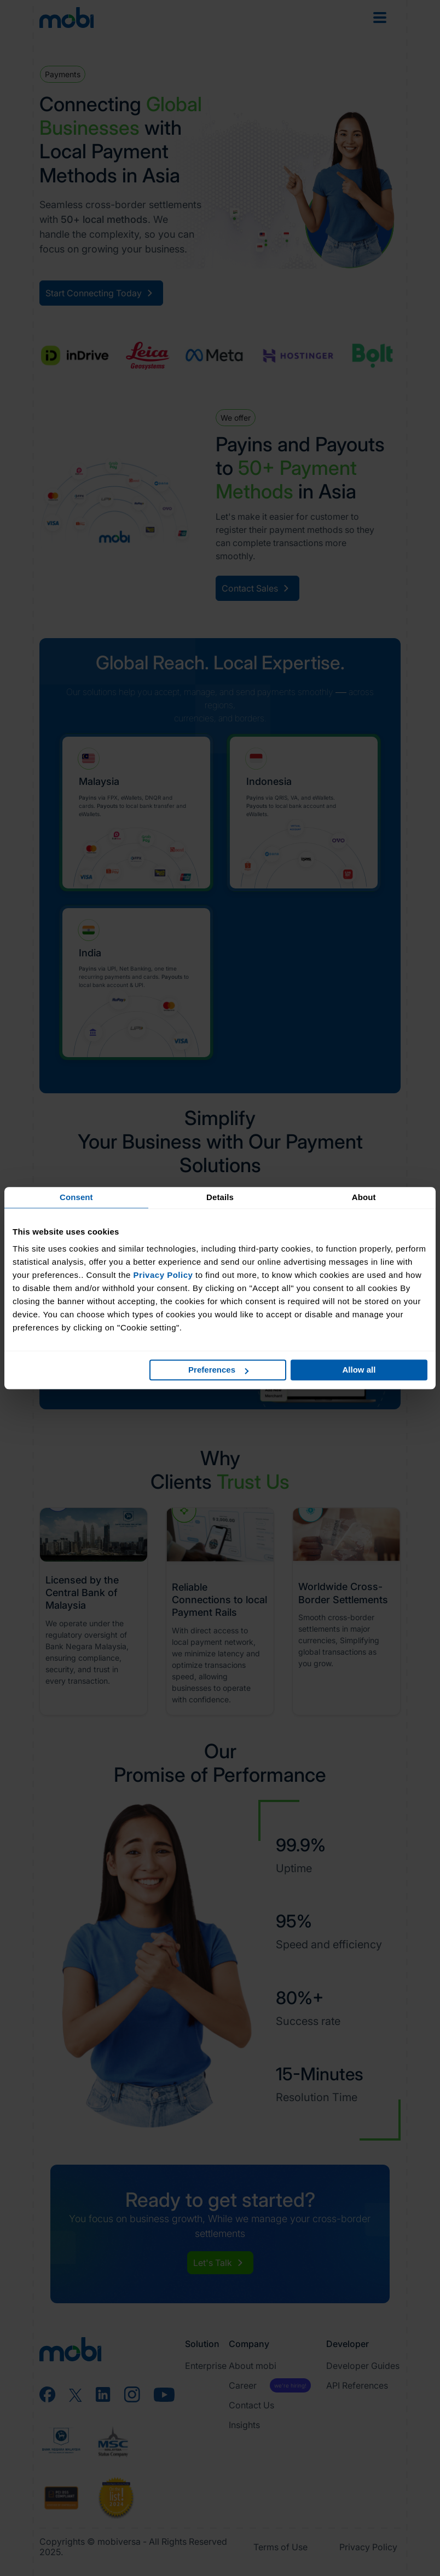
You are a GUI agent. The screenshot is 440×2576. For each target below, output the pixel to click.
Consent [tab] (76, 1197)
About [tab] (364, 1197)
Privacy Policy (163, 1275)
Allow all (359, 1369)
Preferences (218, 1369)
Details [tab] (220, 1197)
